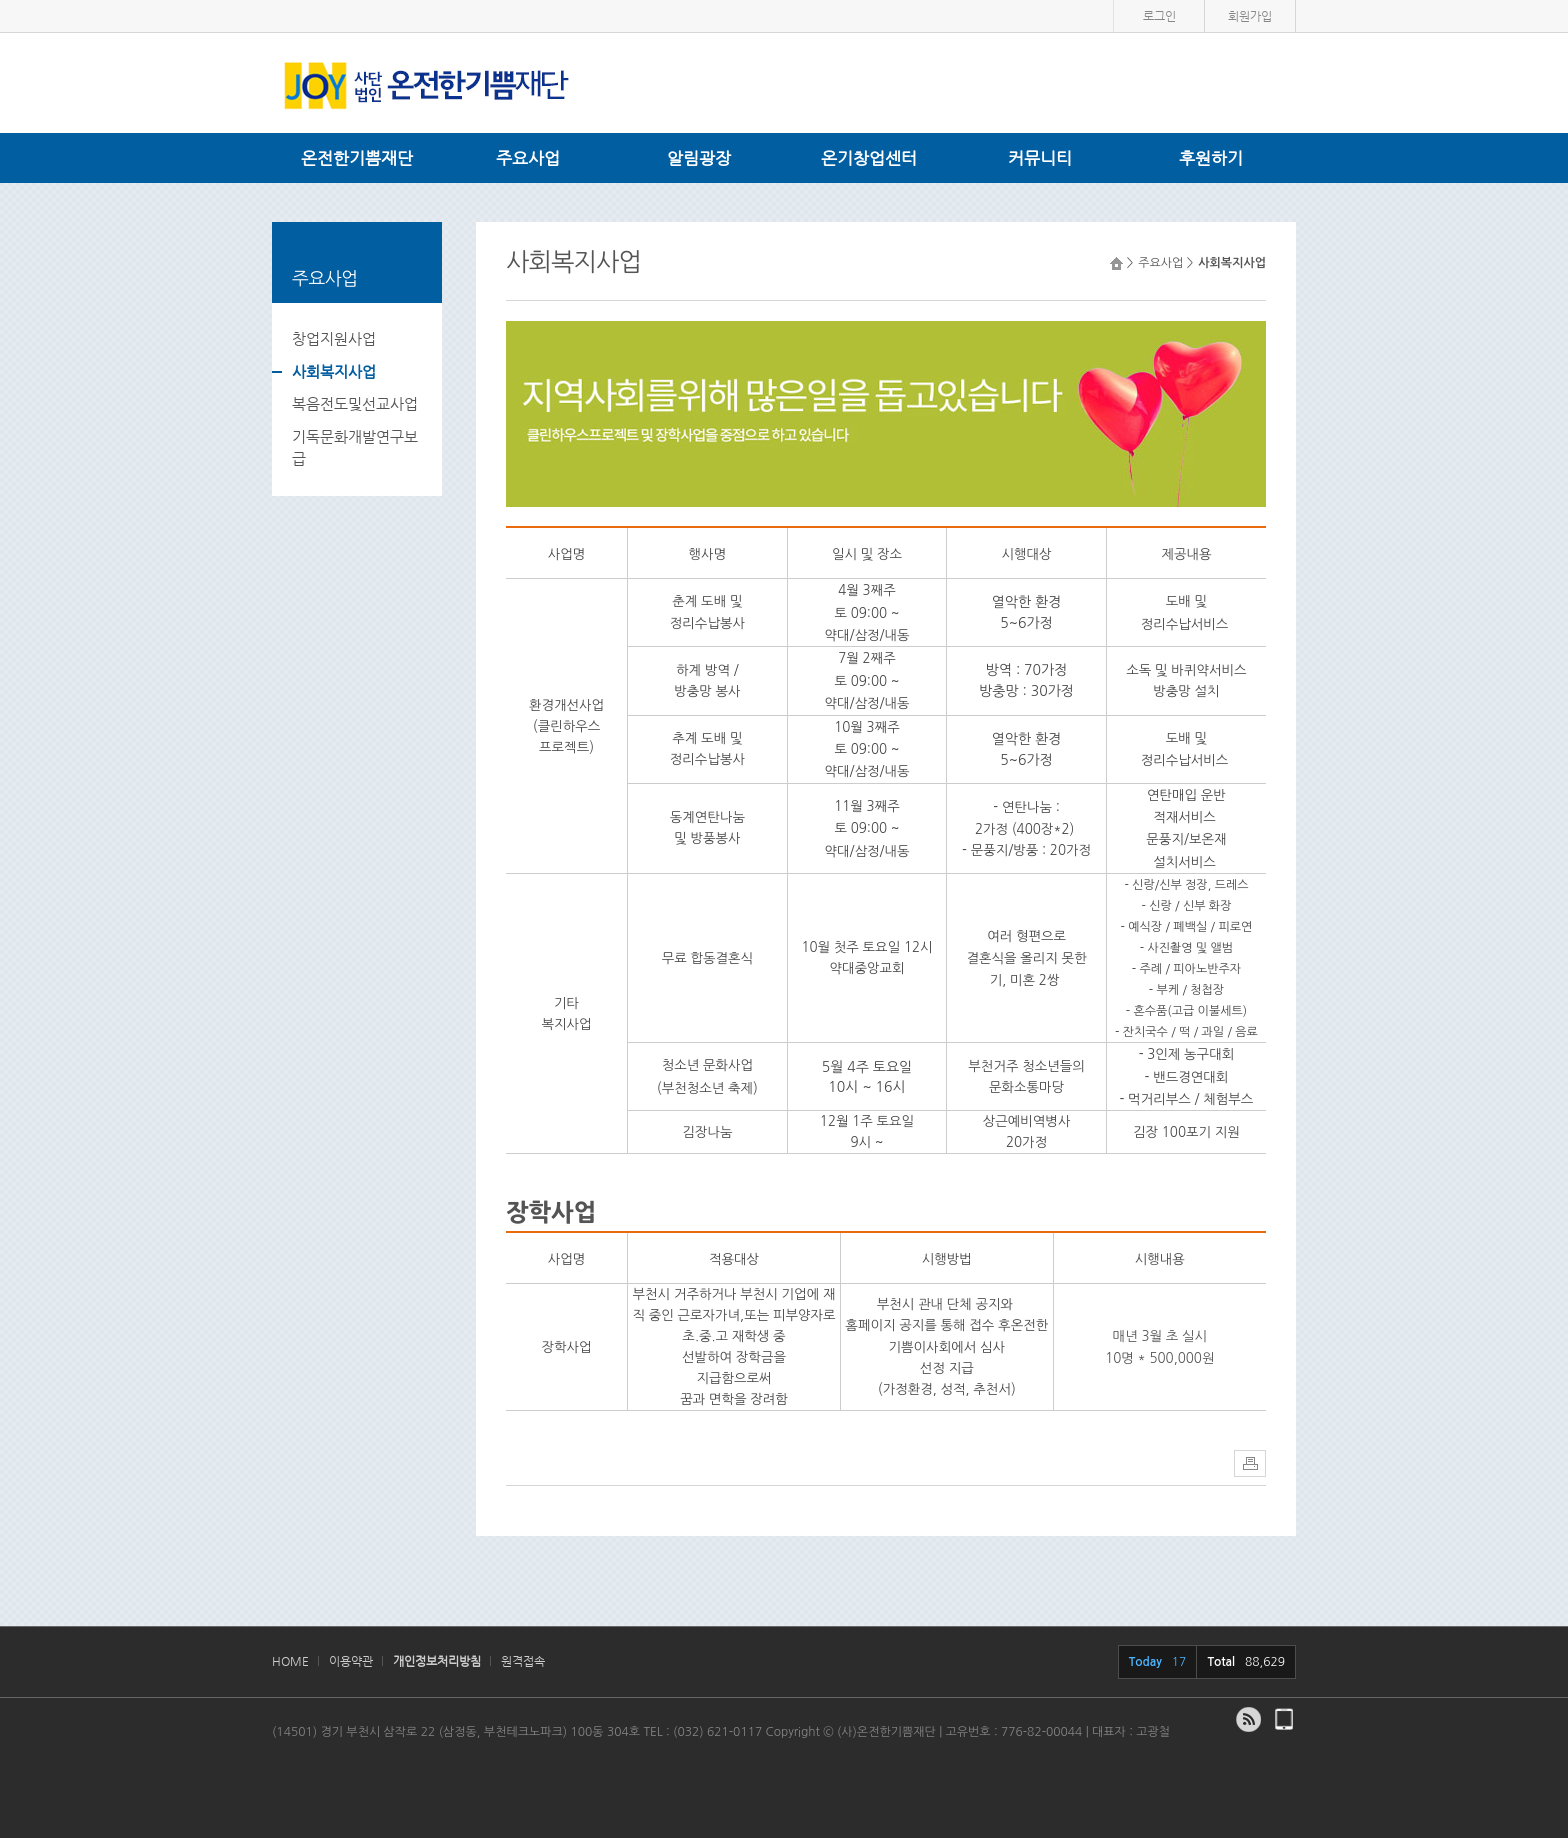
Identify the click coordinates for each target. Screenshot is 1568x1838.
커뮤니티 (1040, 158)
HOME (290, 1661)
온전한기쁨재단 (357, 158)
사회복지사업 (334, 371)
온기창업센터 (869, 158)
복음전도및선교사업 (355, 403)
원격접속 (523, 1661)
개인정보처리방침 (437, 1661)
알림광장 (699, 158)
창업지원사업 (334, 338)
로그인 (1159, 16)
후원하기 (1211, 158)
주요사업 (528, 158)
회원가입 (1250, 16)
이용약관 (351, 1661)
